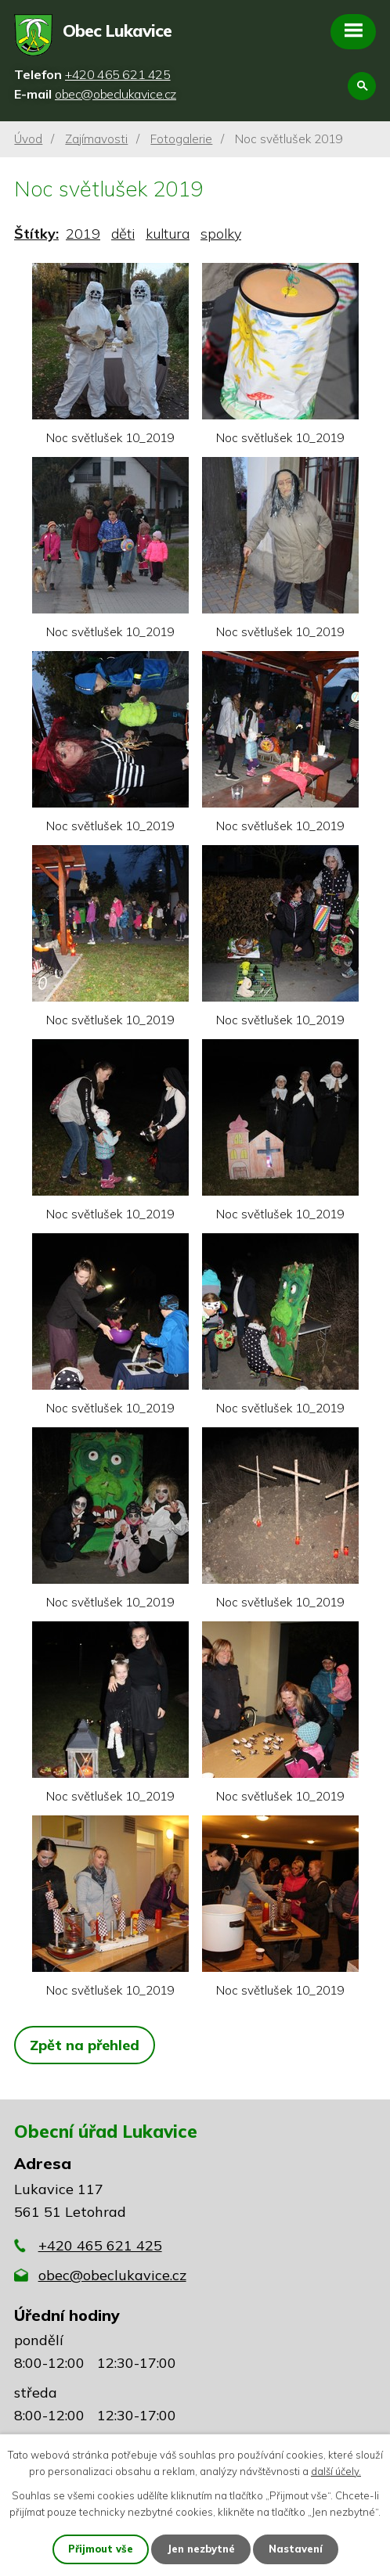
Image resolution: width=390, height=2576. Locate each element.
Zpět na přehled (84, 2045)
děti (123, 234)
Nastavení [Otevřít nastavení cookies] (296, 2548)
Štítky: (36, 234)
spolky (220, 234)
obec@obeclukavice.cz (112, 2275)
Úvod (28, 138)
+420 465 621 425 (100, 2245)
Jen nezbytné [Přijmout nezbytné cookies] (201, 2548)
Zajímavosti (96, 138)
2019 (83, 234)
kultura (168, 234)
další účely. (336, 2471)
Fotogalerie (181, 138)
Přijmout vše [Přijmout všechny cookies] (100, 2548)
